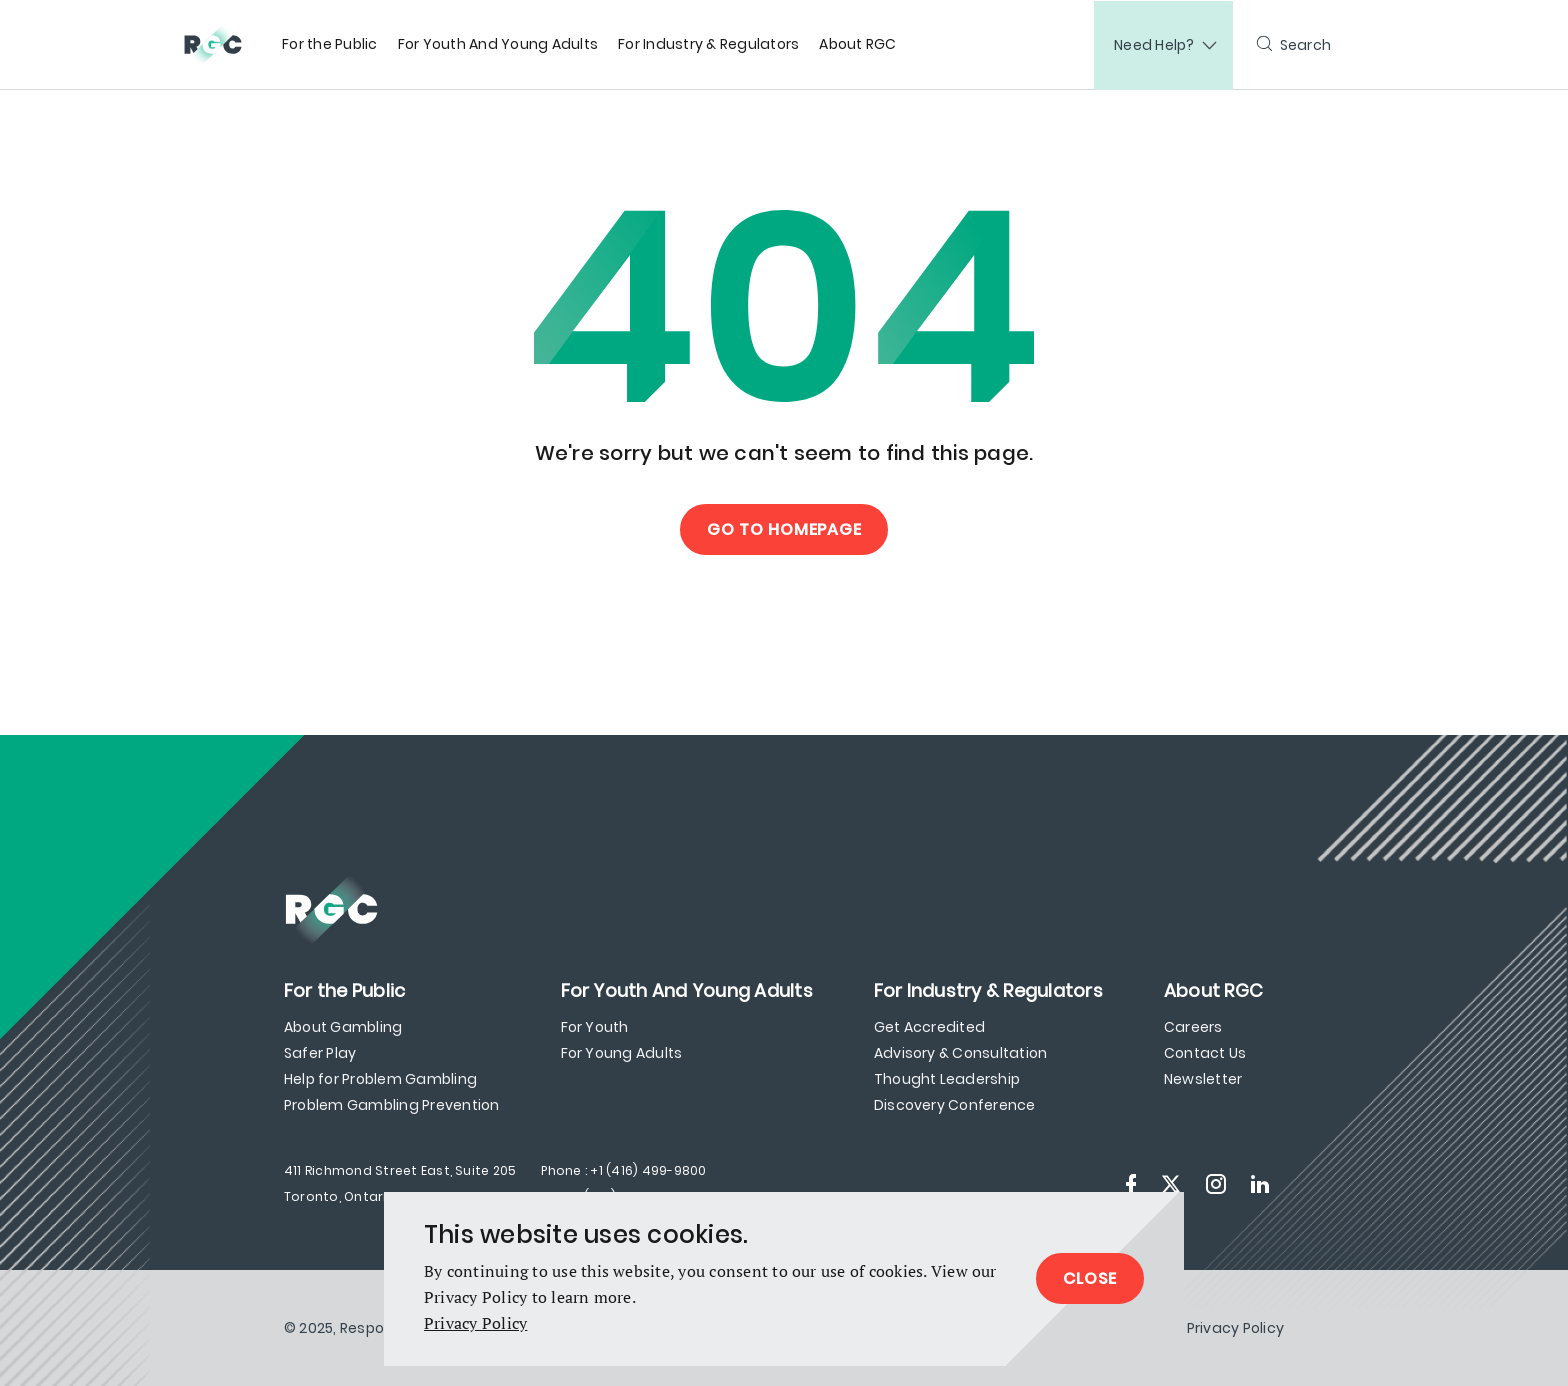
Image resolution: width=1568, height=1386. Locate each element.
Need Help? (1154, 45)
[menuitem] (330, 44)
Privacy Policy (475, 1323)
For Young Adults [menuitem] (622, 1053)
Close (1090, 1278)
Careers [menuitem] (1193, 1027)
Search (1306, 45)
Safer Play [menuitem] (320, 1053)
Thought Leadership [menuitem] (947, 1079)
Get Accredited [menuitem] (929, 1027)
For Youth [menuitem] (595, 1027)
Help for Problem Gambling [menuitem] (380, 1079)
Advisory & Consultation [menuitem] (961, 1053)
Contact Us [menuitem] (1205, 1053)
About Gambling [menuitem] (343, 1027)
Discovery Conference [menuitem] (955, 1105)
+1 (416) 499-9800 (648, 1170)
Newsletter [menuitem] (1203, 1079)
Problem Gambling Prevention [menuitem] (391, 1105)
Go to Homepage (784, 529)
